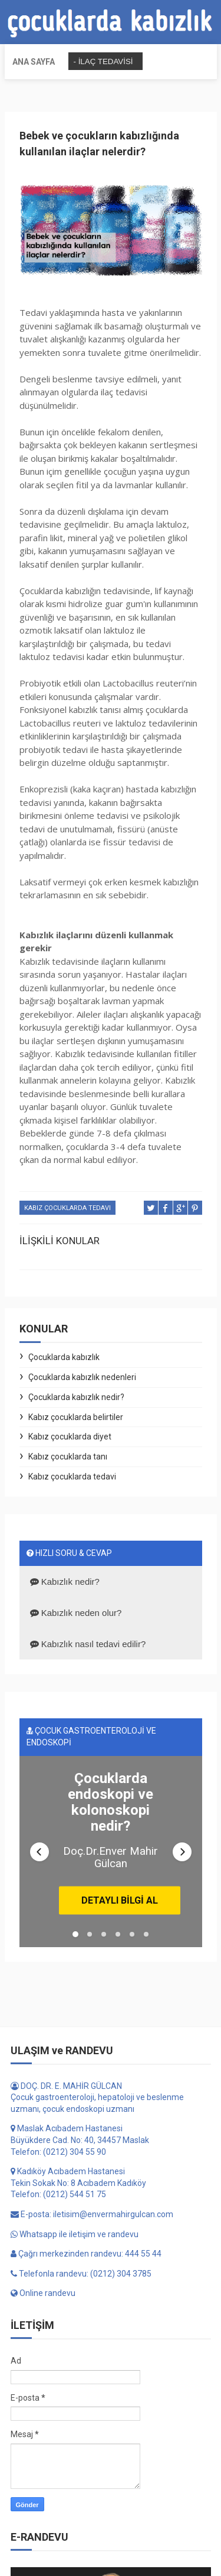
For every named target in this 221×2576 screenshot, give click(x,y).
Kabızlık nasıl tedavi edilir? (88, 1644)
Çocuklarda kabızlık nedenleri (82, 1377)
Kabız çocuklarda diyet (69, 1436)
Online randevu (43, 2352)
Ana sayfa (33, 61)
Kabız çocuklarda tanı (67, 1456)
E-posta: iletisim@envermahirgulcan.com (92, 2273)
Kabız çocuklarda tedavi (67, 1208)
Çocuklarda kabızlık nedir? (76, 1397)
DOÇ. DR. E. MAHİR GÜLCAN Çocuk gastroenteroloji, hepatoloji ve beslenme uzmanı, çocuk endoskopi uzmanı (97, 2157)
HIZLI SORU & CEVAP (69, 1553)
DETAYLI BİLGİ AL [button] (118, 1954)
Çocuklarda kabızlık (64, 1357)
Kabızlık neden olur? (76, 1613)
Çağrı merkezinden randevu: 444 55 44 (86, 2313)
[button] (39, 1881)
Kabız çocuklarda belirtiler (75, 1417)
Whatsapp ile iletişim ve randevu (74, 2293)
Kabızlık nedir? (65, 1582)
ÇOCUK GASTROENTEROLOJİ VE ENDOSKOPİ (91, 1736)
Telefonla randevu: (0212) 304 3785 (81, 2333)
